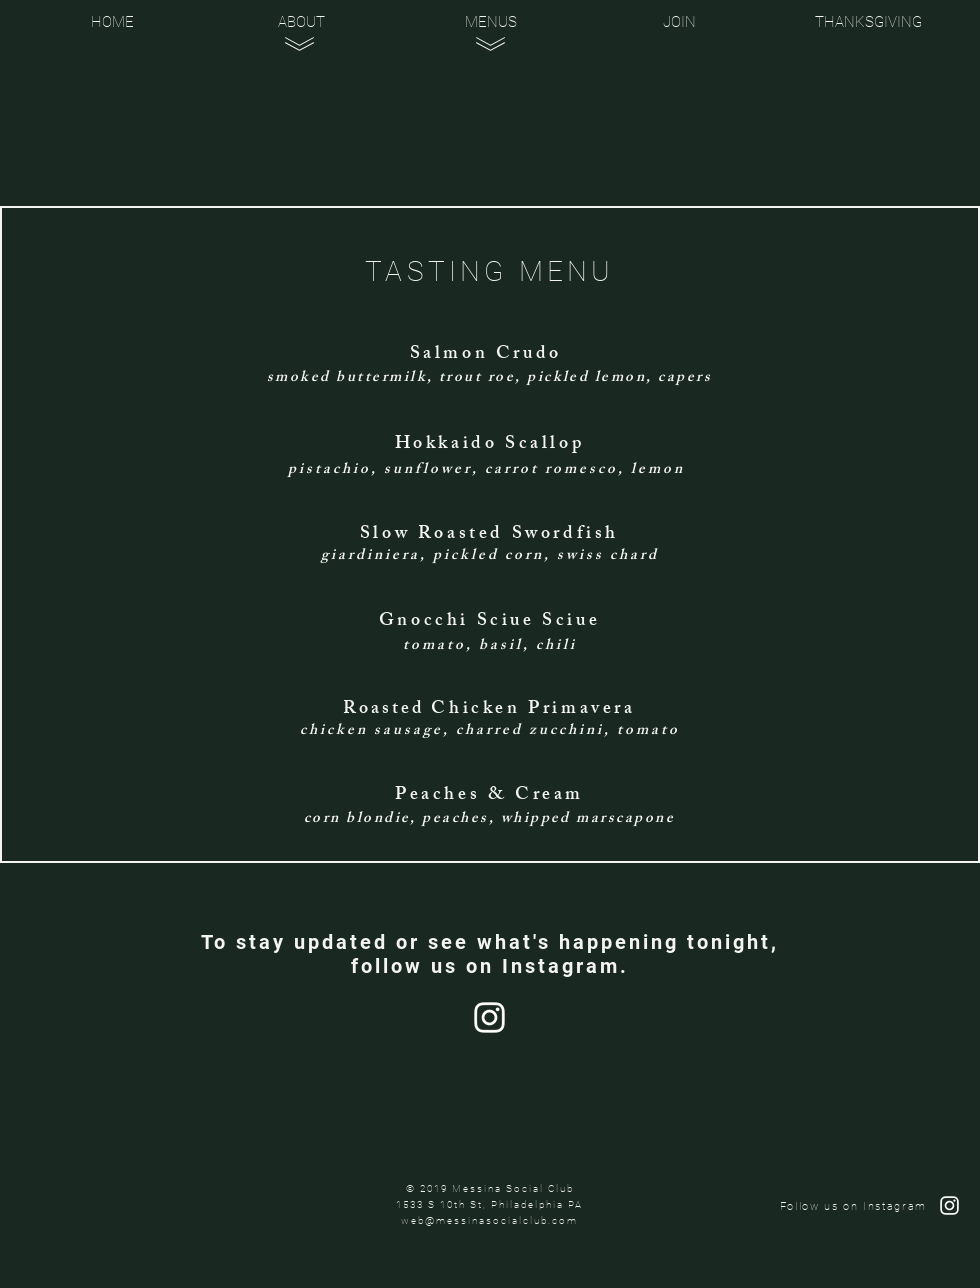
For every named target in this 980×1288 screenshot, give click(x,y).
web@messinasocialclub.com (489, 1220)
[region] (303, 119)
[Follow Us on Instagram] (489, 1017)
